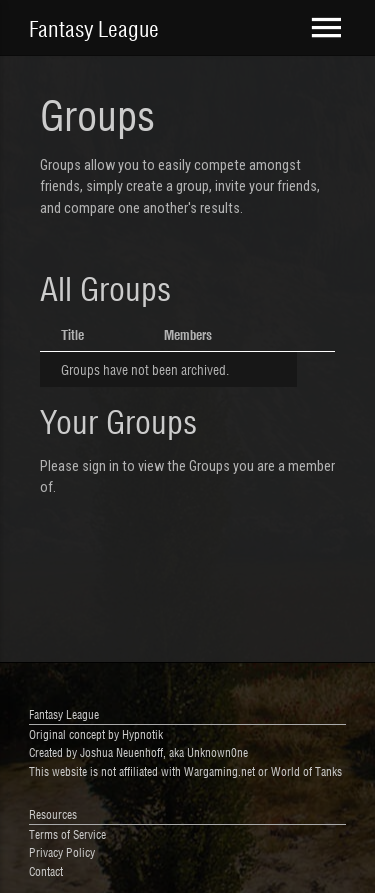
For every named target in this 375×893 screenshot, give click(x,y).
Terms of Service (67, 833)
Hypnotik (142, 733)
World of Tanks (306, 770)
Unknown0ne (217, 751)
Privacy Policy (62, 851)
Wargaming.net (219, 770)
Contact (46, 870)
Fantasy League (94, 28)
